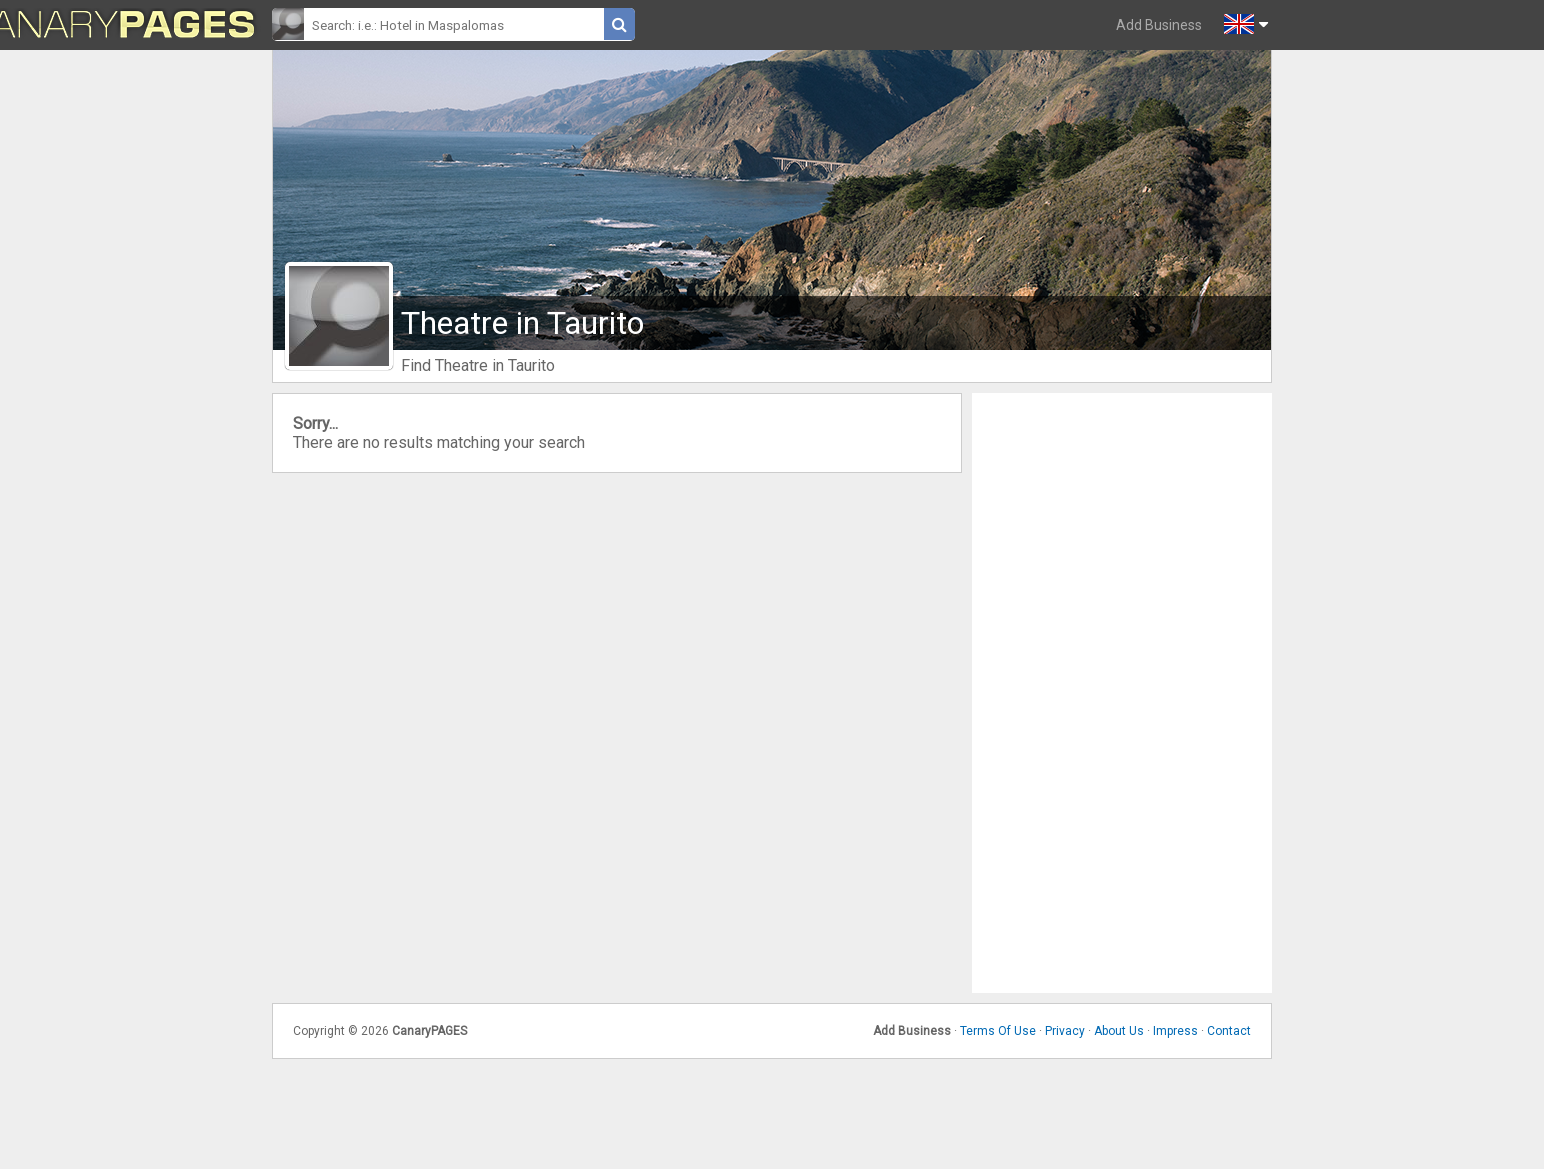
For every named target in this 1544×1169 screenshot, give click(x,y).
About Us (1119, 1031)
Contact (1229, 1031)
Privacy (1065, 1031)
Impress (1175, 1031)
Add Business (1159, 25)
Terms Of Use (998, 1031)
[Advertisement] (1122, 693)
